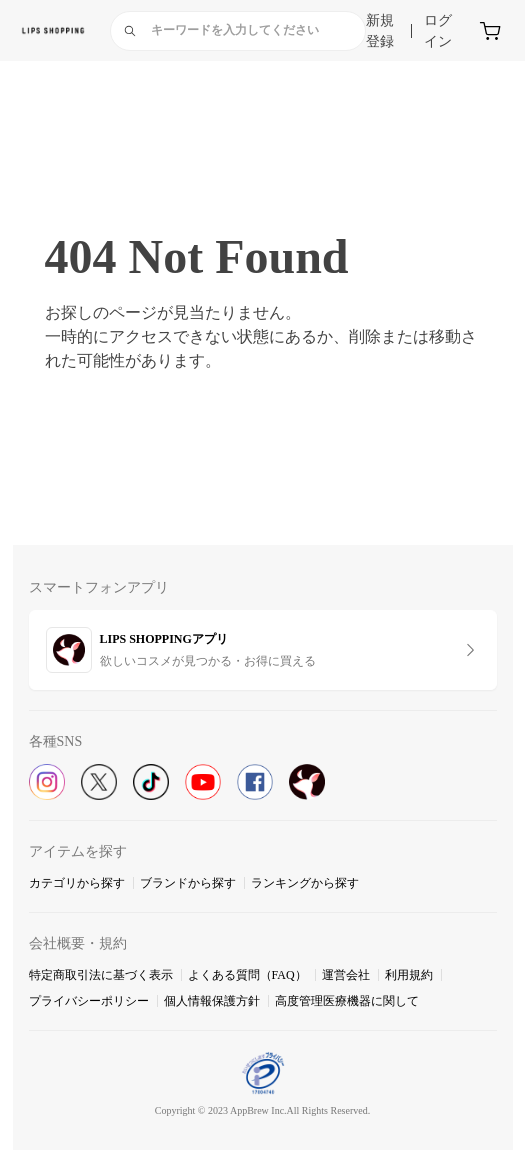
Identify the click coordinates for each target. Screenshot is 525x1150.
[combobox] (238, 31)
